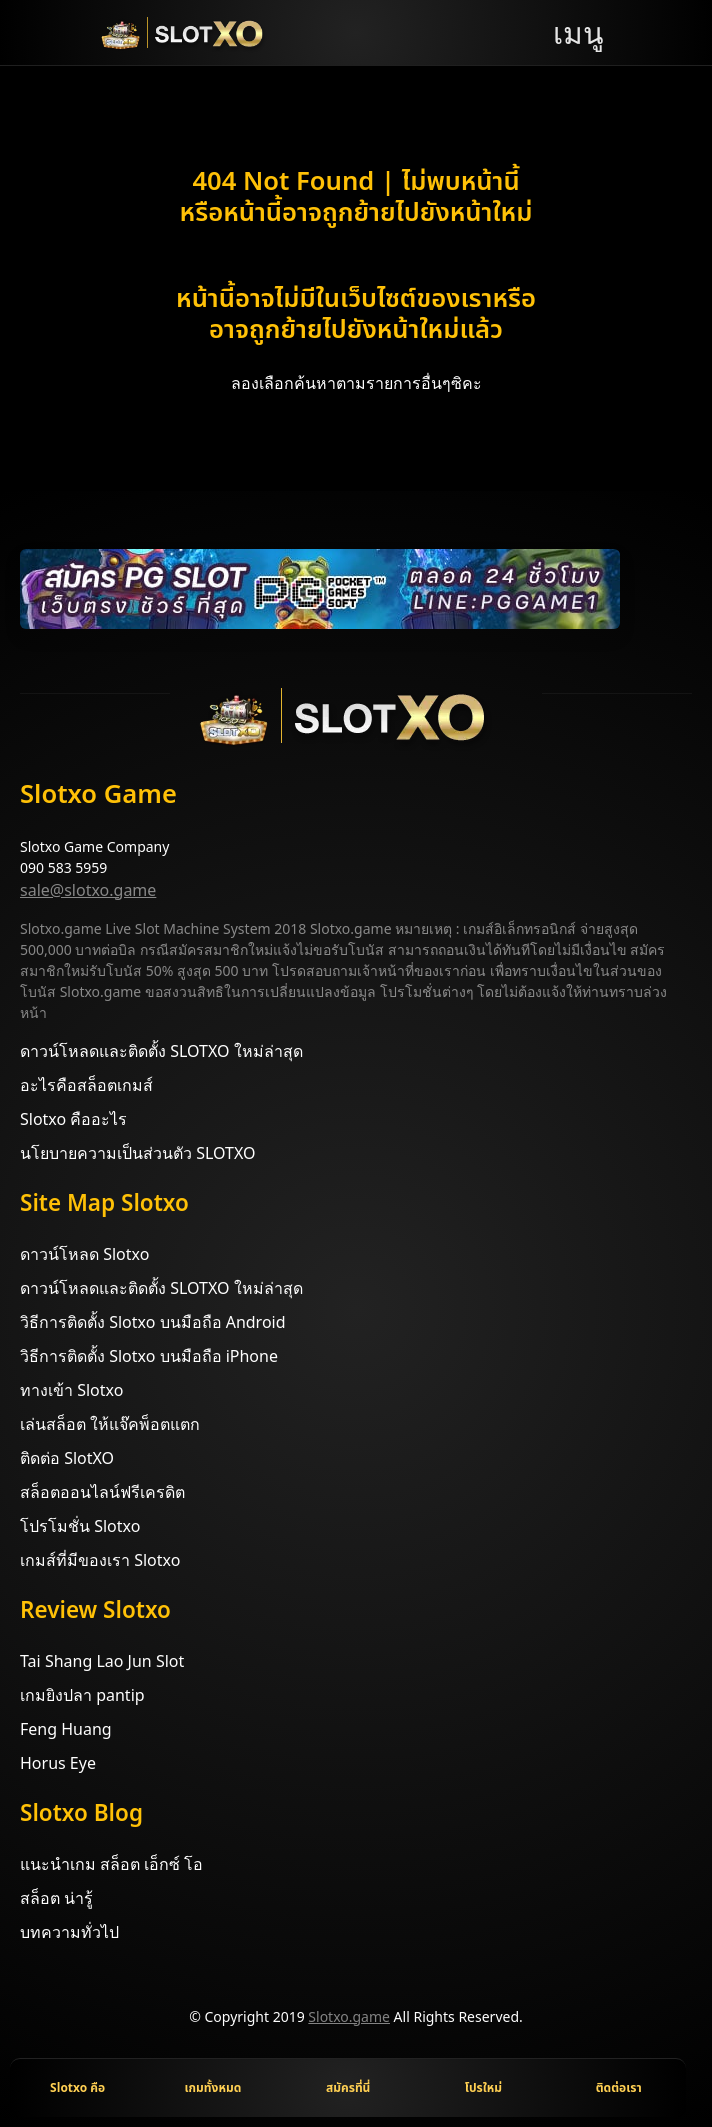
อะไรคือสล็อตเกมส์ (86, 1085)
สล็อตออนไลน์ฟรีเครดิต (102, 1492)
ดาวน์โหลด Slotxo (84, 1254)
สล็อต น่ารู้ (56, 1898)
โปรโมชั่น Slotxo (80, 1526)
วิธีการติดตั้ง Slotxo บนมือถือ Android (153, 1322)
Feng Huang (66, 1729)
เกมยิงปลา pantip (82, 1695)
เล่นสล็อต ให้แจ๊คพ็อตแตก (110, 1424)
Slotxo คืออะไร (73, 1119)
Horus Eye (58, 1763)
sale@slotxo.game (88, 890)
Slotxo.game (349, 2016)
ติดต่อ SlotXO (67, 1458)
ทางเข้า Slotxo (71, 1390)
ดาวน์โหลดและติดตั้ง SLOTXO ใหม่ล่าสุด (161, 1051)
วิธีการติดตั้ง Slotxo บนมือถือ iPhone (149, 1356)
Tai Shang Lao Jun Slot (102, 1661)
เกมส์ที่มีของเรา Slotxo (100, 1560)
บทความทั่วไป (69, 1932)
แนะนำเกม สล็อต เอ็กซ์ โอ (111, 1864)
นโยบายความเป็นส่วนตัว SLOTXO (137, 1153)
